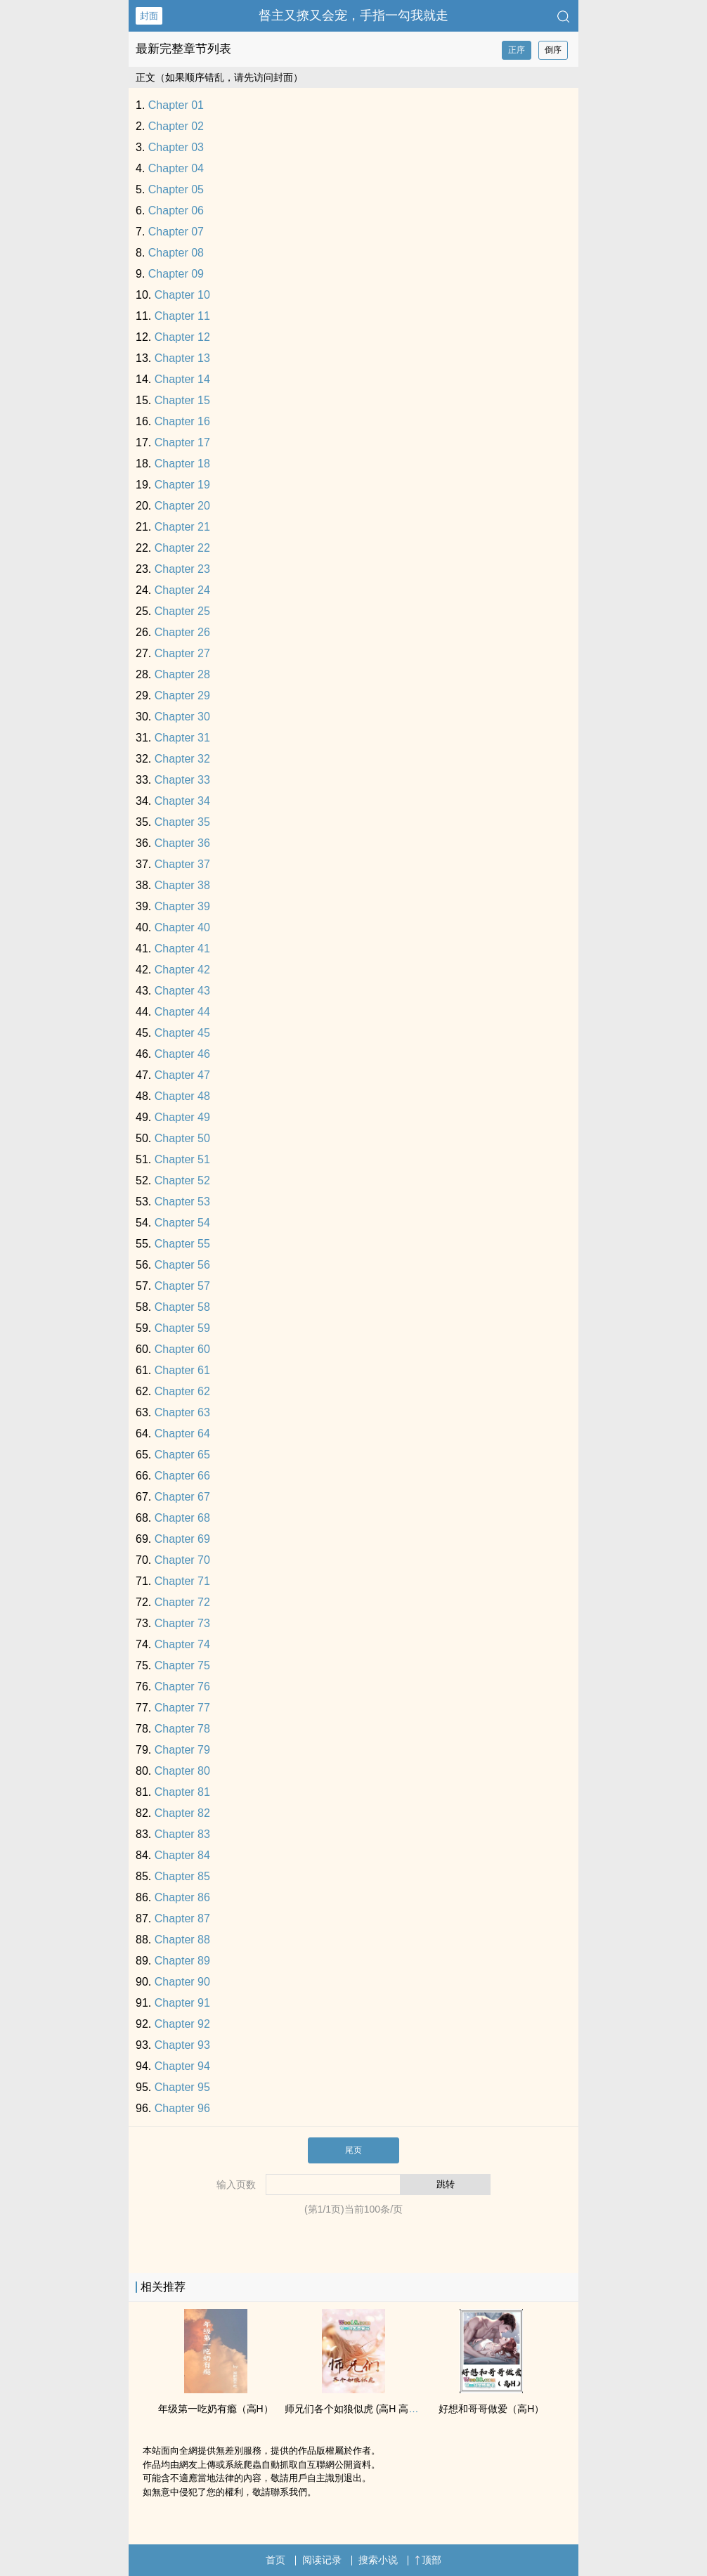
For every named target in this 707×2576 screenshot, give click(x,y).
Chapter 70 (182, 1560)
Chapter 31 (182, 738)
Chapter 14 (182, 379)
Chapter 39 (182, 906)
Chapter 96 (182, 2108)
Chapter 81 (182, 1792)
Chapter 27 (182, 653)
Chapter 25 (182, 611)
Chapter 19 (182, 485)
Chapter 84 (182, 1855)
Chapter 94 (182, 2066)
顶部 (428, 2559)
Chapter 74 (182, 1644)
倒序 (553, 50)
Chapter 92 (182, 2024)
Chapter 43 (182, 991)
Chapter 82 (182, 1813)
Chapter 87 (182, 1918)
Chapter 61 (182, 1370)
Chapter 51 (182, 1159)
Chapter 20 (182, 506)
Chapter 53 (182, 1202)
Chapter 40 (182, 927)
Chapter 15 (182, 400)
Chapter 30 (182, 717)
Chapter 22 (182, 548)
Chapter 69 (182, 1539)
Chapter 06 (176, 210)
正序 (516, 50)
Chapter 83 (182, 1834)
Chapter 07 (176, 232)
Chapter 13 (182, 358)
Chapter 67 (182, 1497)
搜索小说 (378, 2559)
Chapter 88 (182, 1940)
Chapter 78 (182, 1729)
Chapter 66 (182, 1476)
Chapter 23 (182, 569)
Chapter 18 (182, 464)
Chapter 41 (182, 948)
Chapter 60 (182, 1349)
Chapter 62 (182, 1391)
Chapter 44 (182, 1012)
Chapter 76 (182, 1686)
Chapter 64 (182, 1433)
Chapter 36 (182, 843)
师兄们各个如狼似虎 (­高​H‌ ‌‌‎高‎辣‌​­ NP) (362, 2408)
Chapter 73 (182, 1623)
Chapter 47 (182, 1075)
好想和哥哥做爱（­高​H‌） (491, 2408)
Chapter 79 (182, 1750)
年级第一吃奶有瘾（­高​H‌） (215, 2408)
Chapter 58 (182, 1307)
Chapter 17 (182, 442)
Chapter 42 (182, 970)
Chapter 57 (182, 1286)
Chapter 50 (182, 1138)
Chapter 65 (182, 1455)
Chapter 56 (182, 1265)
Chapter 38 (182, 885)
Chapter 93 (182, 2045)
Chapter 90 (182, 1982)
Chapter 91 (182, 2003)
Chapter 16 (182, 421)
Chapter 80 (182, 1771)
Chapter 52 (182, 1180)
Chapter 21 (182, 527)
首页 (275, 2559)
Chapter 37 (182, 864)
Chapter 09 (176, 274)
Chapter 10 (182, 295)
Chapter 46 (182, 1054)
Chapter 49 (182, 1117)
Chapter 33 (182, 780)
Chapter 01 (176, 105)
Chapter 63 (182, 1412)
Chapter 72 (182, 1602)
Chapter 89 (182, 1961)
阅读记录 (322, 2559)
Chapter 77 (182, 1708)
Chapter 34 (182, 801)
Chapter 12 (182, 337)
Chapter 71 (182, 1581)
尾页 (353, 2150)
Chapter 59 (182, 1328)
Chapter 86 (182, 1897)
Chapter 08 (176, 253)
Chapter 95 (182, 2087)
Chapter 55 (182, 1244)
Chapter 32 (182, 759)
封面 (149, 16)
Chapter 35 (182, 822)
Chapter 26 (182, 632)
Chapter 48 (182, 1096)
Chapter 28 (182, 674)
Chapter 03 (176, 147)
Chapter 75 (182, 1665)
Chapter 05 (176, 189)
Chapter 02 (176, 126)
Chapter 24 (182, 590)
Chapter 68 (182, 1518)
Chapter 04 (176, 168)
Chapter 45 (182, 1033)
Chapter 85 (182, 1876)
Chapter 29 (182, 695)
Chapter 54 (182, 1223)
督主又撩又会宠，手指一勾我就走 (353, 15)
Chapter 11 (182, 316)
